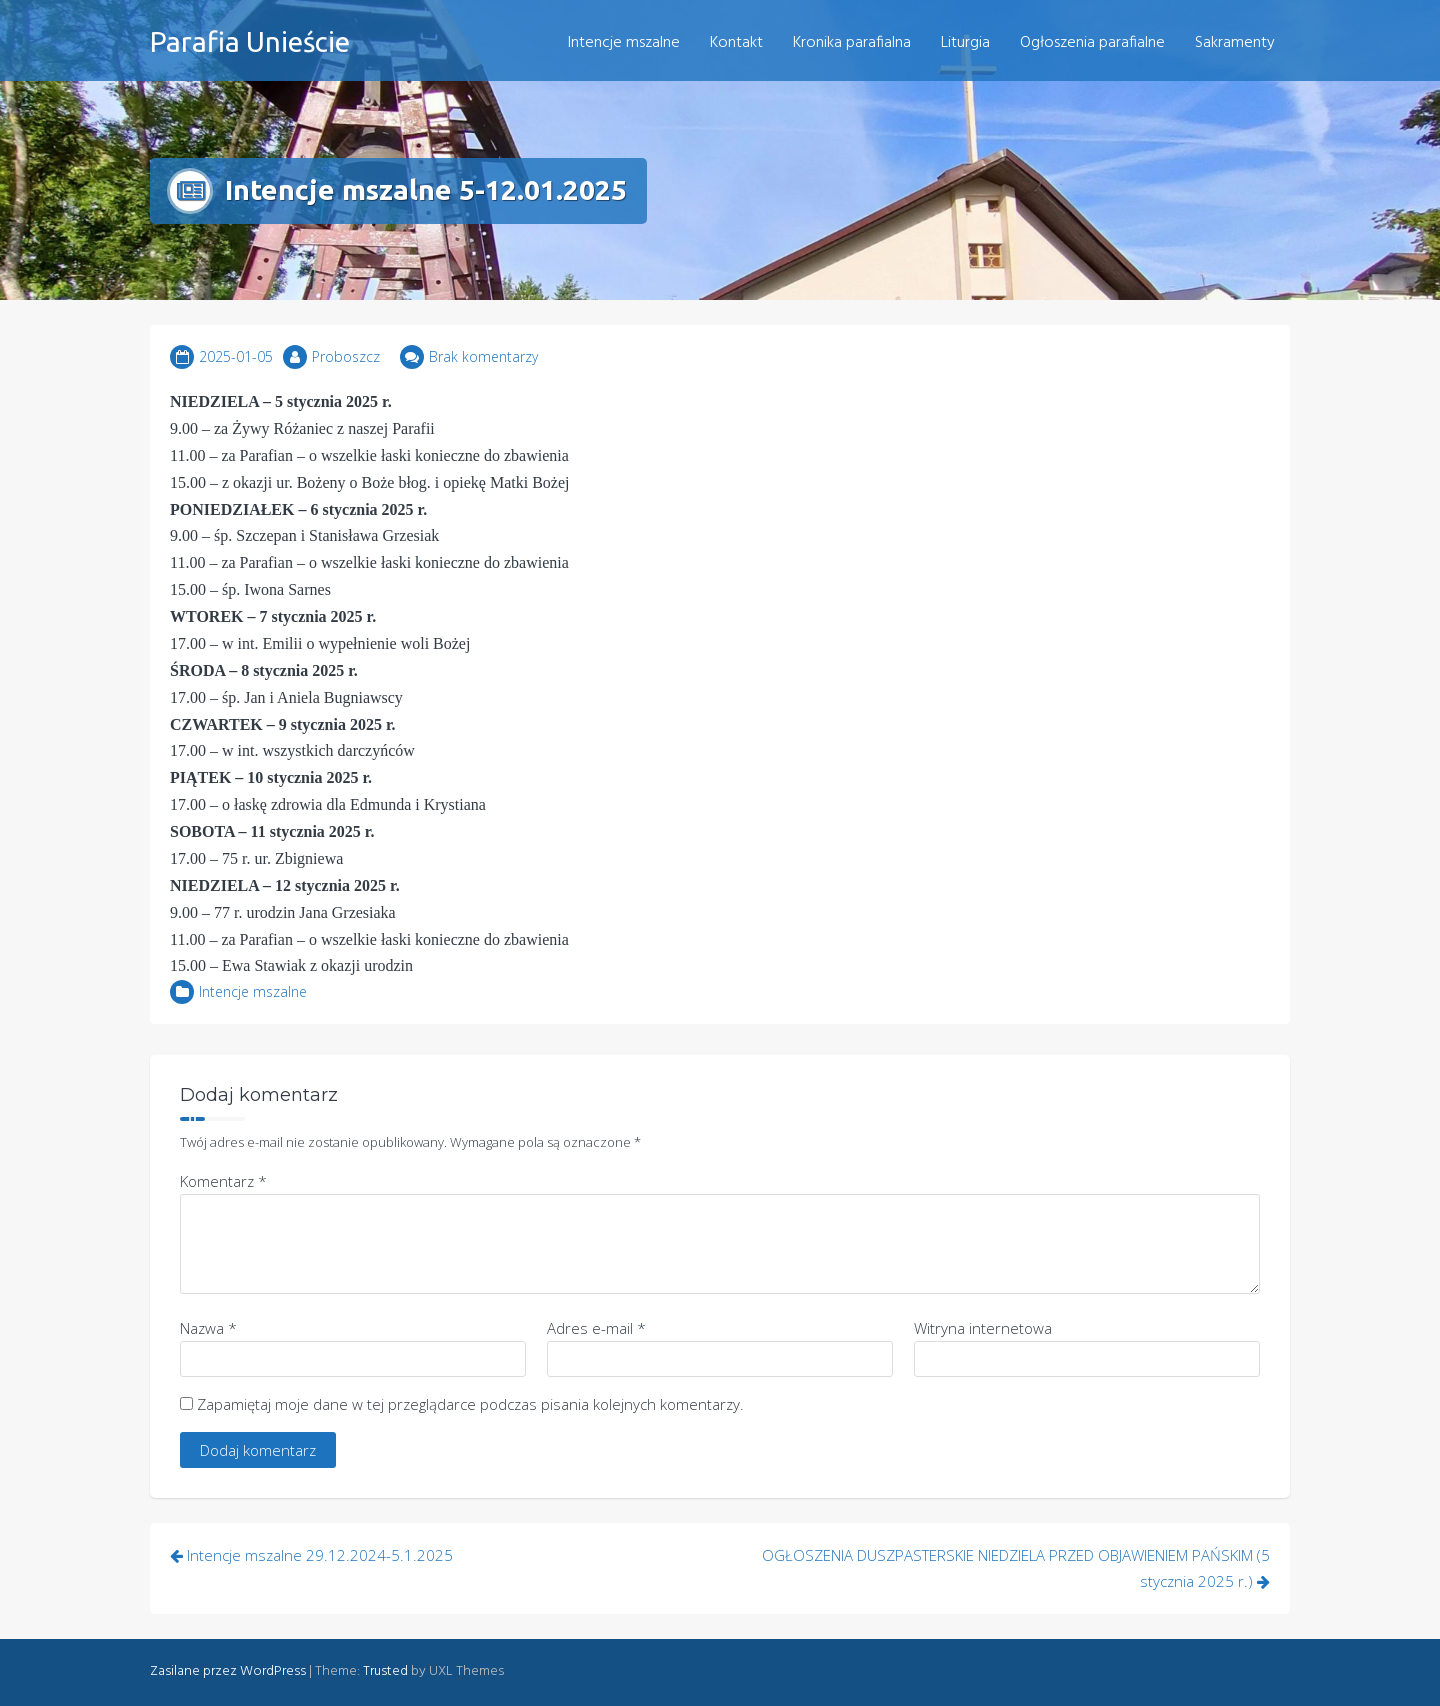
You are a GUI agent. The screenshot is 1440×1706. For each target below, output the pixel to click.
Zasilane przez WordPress (228, 1671)
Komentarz (223, 1181)
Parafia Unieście (250, 41)
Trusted (385, 1671)
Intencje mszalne (624, 43)
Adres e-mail (596, 1328)
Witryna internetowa (983, 1328)
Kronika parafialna (852, 43)
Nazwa (208, 1328)
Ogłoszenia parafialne (1092, 43)
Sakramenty (1235, 43)
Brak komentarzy (483, 356)
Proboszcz (346, 356)
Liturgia (965, 43)
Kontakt (736, 43)
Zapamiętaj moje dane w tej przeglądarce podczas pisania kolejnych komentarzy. (470, 1404)
